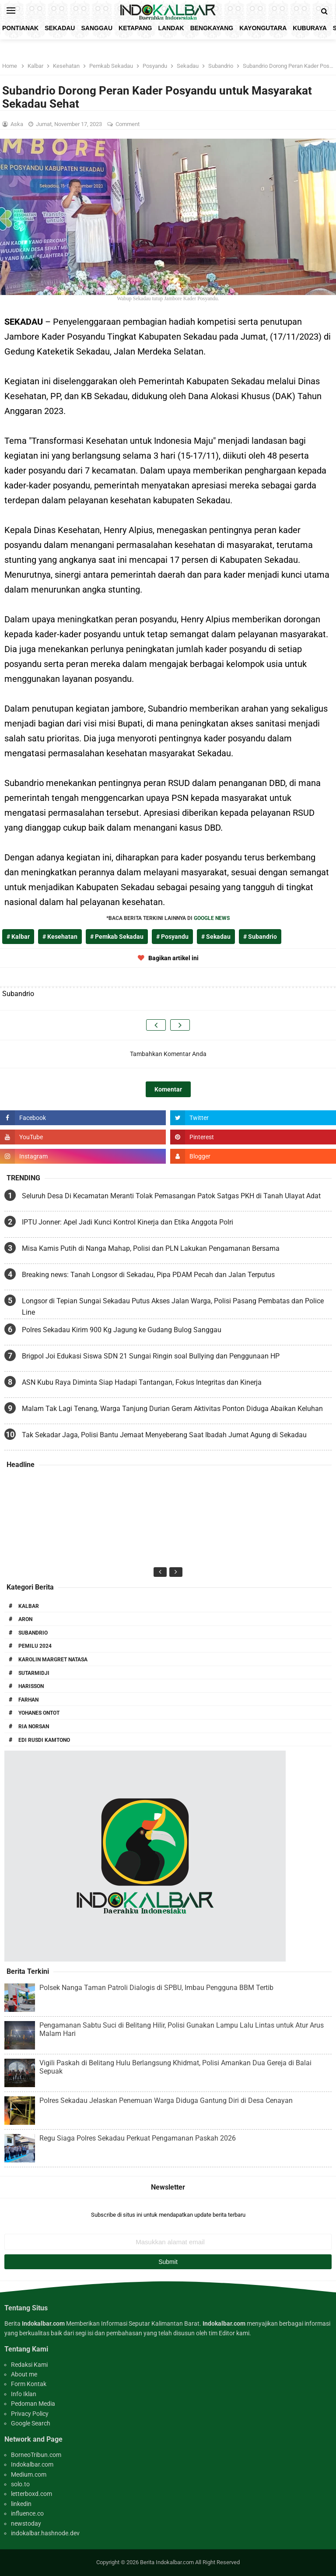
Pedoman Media (33, 2403)
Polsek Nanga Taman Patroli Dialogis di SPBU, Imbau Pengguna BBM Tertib (156, 1987)
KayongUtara (263, 28)
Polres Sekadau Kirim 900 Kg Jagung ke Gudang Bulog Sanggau (121, 1330)
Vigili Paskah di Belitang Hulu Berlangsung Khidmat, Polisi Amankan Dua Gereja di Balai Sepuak (175, 2067)
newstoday (26, 2523)
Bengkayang (212, 28)
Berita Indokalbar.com (167, 2562)
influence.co (27, 2513)
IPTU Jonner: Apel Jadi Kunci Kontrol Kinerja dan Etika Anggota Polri (127, 1222)
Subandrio (33, 1633)
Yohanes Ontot (39, 1713)
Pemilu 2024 (35, 1646)
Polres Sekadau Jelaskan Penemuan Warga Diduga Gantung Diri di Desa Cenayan (166, 2100)
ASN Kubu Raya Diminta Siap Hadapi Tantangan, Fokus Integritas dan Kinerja (142, 1382)
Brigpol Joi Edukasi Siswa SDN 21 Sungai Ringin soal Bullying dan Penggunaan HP (151, 1356)
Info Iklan (23, 2393)
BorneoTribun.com (36, 2454)
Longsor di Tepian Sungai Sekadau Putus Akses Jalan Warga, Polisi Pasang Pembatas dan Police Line (173, 1306)
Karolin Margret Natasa (53, 1660)
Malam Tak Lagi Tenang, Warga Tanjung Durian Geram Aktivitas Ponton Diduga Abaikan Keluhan (172, 1408)
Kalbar (28, 1606)
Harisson (31, 1686)
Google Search (30, 2423)
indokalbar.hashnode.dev (45, 2533)
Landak (171, 28)
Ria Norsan (33, 1726)
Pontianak (20, 28)
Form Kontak (28, 2383)
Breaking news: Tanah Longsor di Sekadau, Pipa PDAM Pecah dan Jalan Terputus (148, 1274)
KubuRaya (310, 28)
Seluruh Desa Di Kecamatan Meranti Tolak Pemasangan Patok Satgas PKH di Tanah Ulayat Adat (171, 1196)
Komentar (168, 1089)
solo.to (20, 2484)
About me (24, 2374)
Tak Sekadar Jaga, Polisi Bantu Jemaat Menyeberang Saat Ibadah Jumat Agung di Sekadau (164, 1435)
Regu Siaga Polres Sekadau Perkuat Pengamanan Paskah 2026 (137, 2138)
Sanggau (96, 28)
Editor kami (234, 2333)
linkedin (21, 2503)
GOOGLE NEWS (212, 918)
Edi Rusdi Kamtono (44, 1740)
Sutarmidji (33, 1673)
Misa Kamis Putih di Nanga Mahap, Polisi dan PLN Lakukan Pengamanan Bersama (151, 1248)
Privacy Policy (30, 2413)
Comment (128, 124)
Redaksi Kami (29, 2364)
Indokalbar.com (32, 2464)
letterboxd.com (31, 2493)
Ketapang (135, 28)
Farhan (28, 1700)
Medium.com (28, 2474)
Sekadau (60, 28)
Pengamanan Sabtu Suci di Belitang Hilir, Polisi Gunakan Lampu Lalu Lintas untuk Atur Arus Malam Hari (181, 2029)
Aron (25, 1619)
